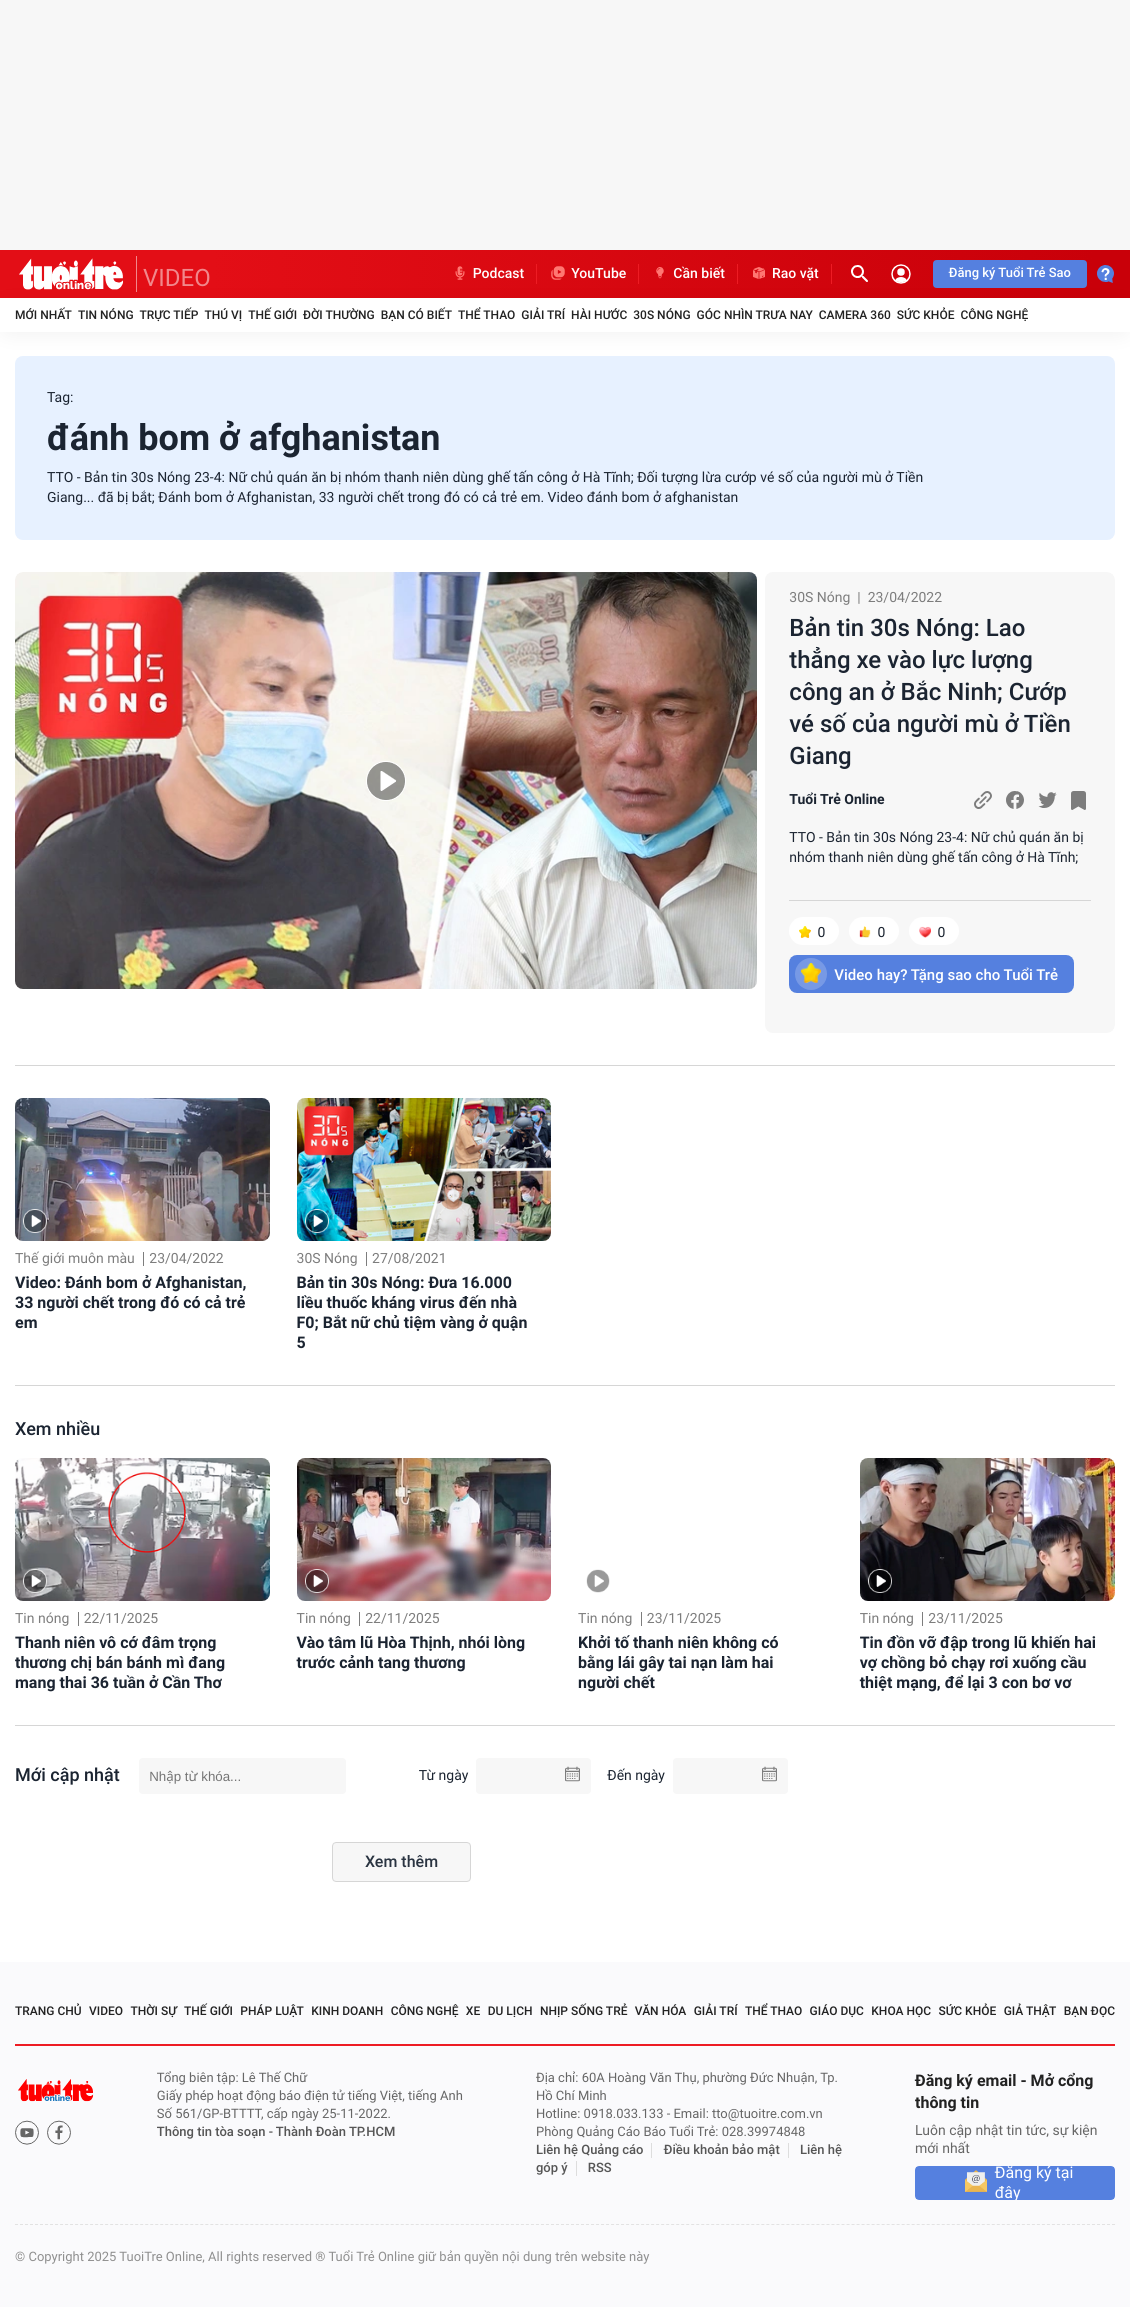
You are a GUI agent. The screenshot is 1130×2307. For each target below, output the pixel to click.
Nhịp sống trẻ (584, 2011)
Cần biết (688, 274)
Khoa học (901, 2011)
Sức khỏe (926, 315)
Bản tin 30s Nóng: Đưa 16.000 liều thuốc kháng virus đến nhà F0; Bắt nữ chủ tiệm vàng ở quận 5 (412, 1312)
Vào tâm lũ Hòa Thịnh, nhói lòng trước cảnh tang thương (411, 1652)
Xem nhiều (57, 1429)
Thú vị (223, 315)
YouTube (587, 274)
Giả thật (1030, 2011)
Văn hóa (661, 2011)
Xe (473, 2011)
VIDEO (177, 278)
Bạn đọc (1089, 2011)
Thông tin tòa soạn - (216, 2132)
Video (106, 2011)
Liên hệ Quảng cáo (590, 2150)
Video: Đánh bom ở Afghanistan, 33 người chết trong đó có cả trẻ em (130, 1302)
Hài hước (599, 315)
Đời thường (339, 315)
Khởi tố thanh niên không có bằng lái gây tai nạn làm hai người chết (678, 1662)
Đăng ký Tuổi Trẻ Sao (1010, 273)
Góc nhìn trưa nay (755, 315)
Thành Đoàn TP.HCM (335, 2132)
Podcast (488, 274)
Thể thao (486, 315)
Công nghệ (994, 315)
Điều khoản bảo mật (722, 2150)
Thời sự (153, 2011)
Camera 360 (855, 315)
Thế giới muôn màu (75, 1259)
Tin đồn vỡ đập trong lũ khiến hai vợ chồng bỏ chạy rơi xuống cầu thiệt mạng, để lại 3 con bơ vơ (978, 1662)
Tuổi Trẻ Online (836, 800)
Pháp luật (272, 2011)
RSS (600, 2168)
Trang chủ (48, 2011)
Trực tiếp (169, 315)
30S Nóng (661, 315)
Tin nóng (106, 315)
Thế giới (272, 315)
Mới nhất (43, 315)
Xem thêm (401, 1861)
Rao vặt (784, 274)
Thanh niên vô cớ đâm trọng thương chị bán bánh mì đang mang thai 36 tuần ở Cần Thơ (120, 1662)
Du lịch (510, 2011)
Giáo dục (837, 2011)
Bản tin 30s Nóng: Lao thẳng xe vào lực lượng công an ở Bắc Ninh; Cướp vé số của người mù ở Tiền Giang (929, 692)
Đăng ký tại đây (1034, 2183)
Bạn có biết (416, 315)
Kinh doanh (347, 2011)
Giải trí (543, 315)
